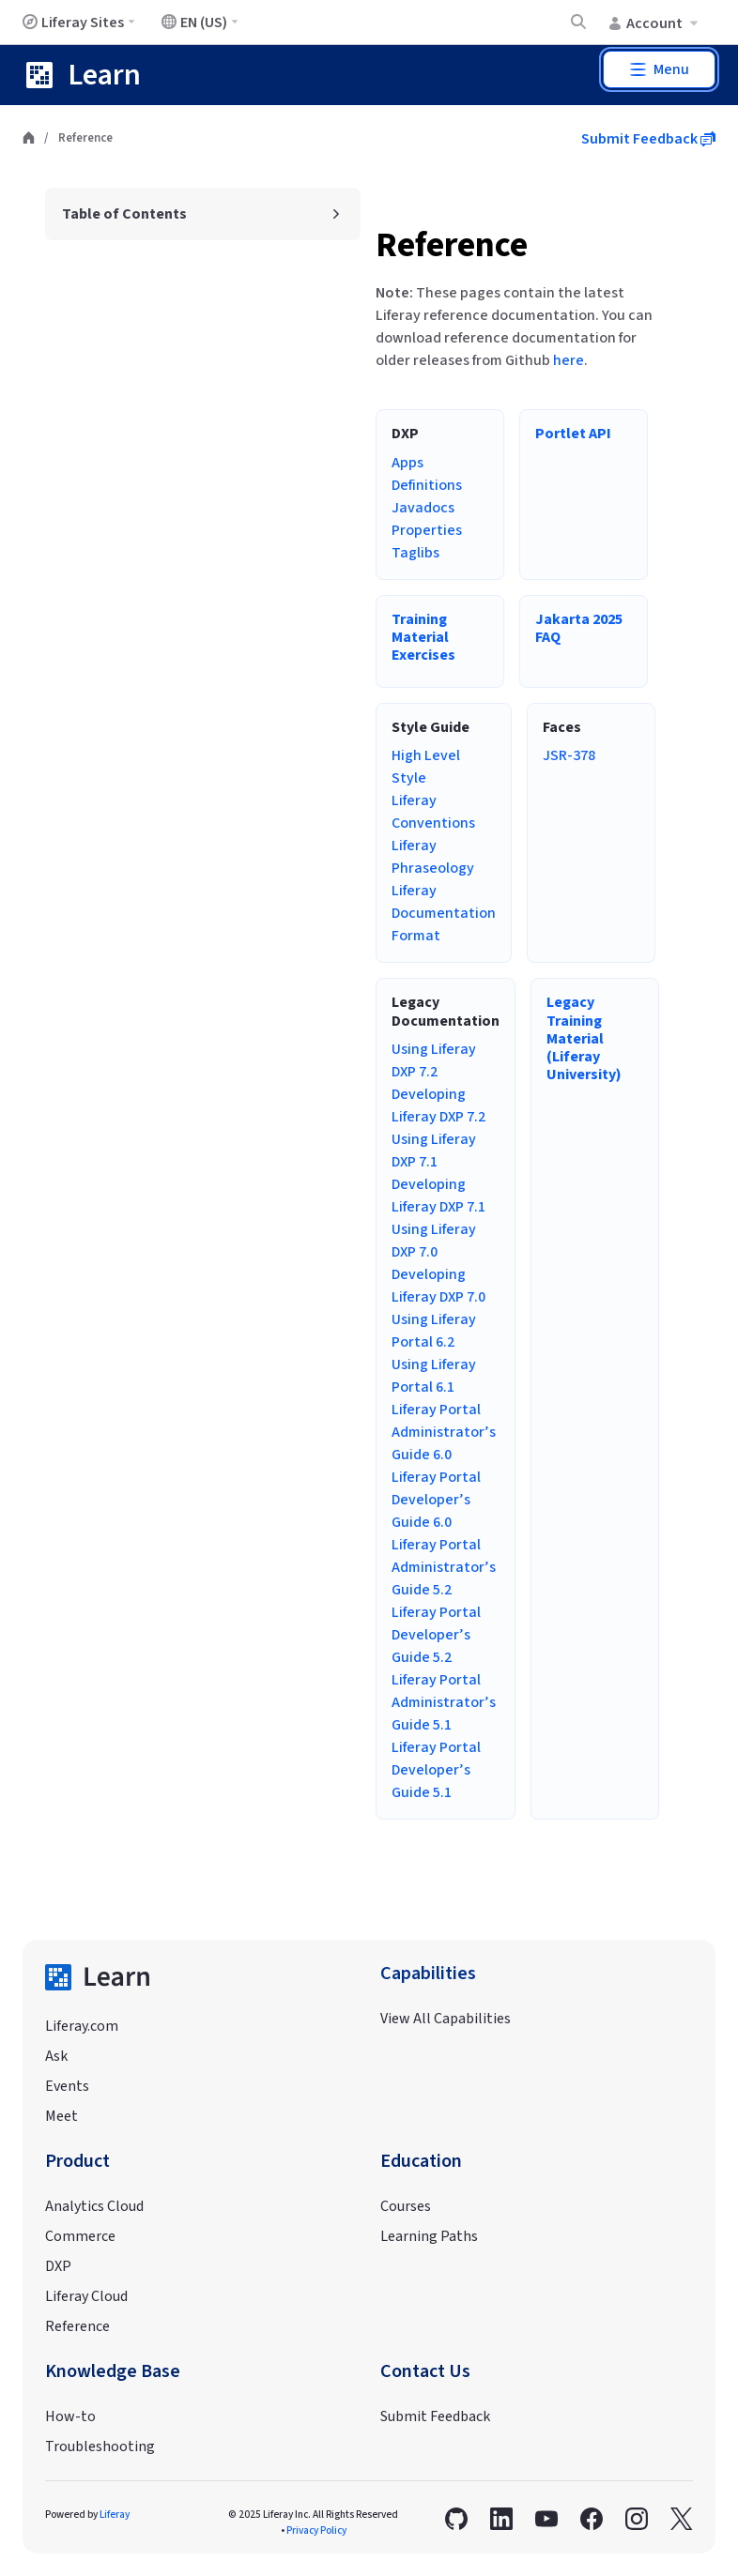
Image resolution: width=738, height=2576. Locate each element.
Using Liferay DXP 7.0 (434, 1240)
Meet (61, 2116)
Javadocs (423, 507)
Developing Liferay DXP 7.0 (438, 1285)
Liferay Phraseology (433, 856)
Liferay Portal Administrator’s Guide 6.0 (444, 1432)
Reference (452, 245)
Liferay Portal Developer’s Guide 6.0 (436, 1499)
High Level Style (426, 766)
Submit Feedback (648, 139)
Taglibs (415, 552)
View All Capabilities (445, 2018)
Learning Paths (429, 2236)
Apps (407, 462)
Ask (56, 2056)
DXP (58, 2266)
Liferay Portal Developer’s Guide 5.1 (436, 1770)
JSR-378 (569, 755)
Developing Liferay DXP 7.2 (438, 1105)
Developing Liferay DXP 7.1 (438, 1195)
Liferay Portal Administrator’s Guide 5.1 (444, 1702)
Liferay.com (81, 2026)
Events (67, 2086)
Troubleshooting (100, 2446)
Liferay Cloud (86, 2296)
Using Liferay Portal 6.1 (434, 1375)
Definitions (427, 485)
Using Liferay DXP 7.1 (434, 1150)
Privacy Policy (316, 2530)
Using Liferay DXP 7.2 (434, 1060)
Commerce (80, 2236)
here (568, 360)
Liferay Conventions (433, 811)
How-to (70, 2416)
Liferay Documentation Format (444, 913)
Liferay (115, 2514)
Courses (405, 2206)
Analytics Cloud (94, 2206)
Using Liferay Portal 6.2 (434, 1330)
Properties (427, 530)
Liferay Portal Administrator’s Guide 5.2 (444, 1567)
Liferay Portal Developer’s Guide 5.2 (436, 1635)
